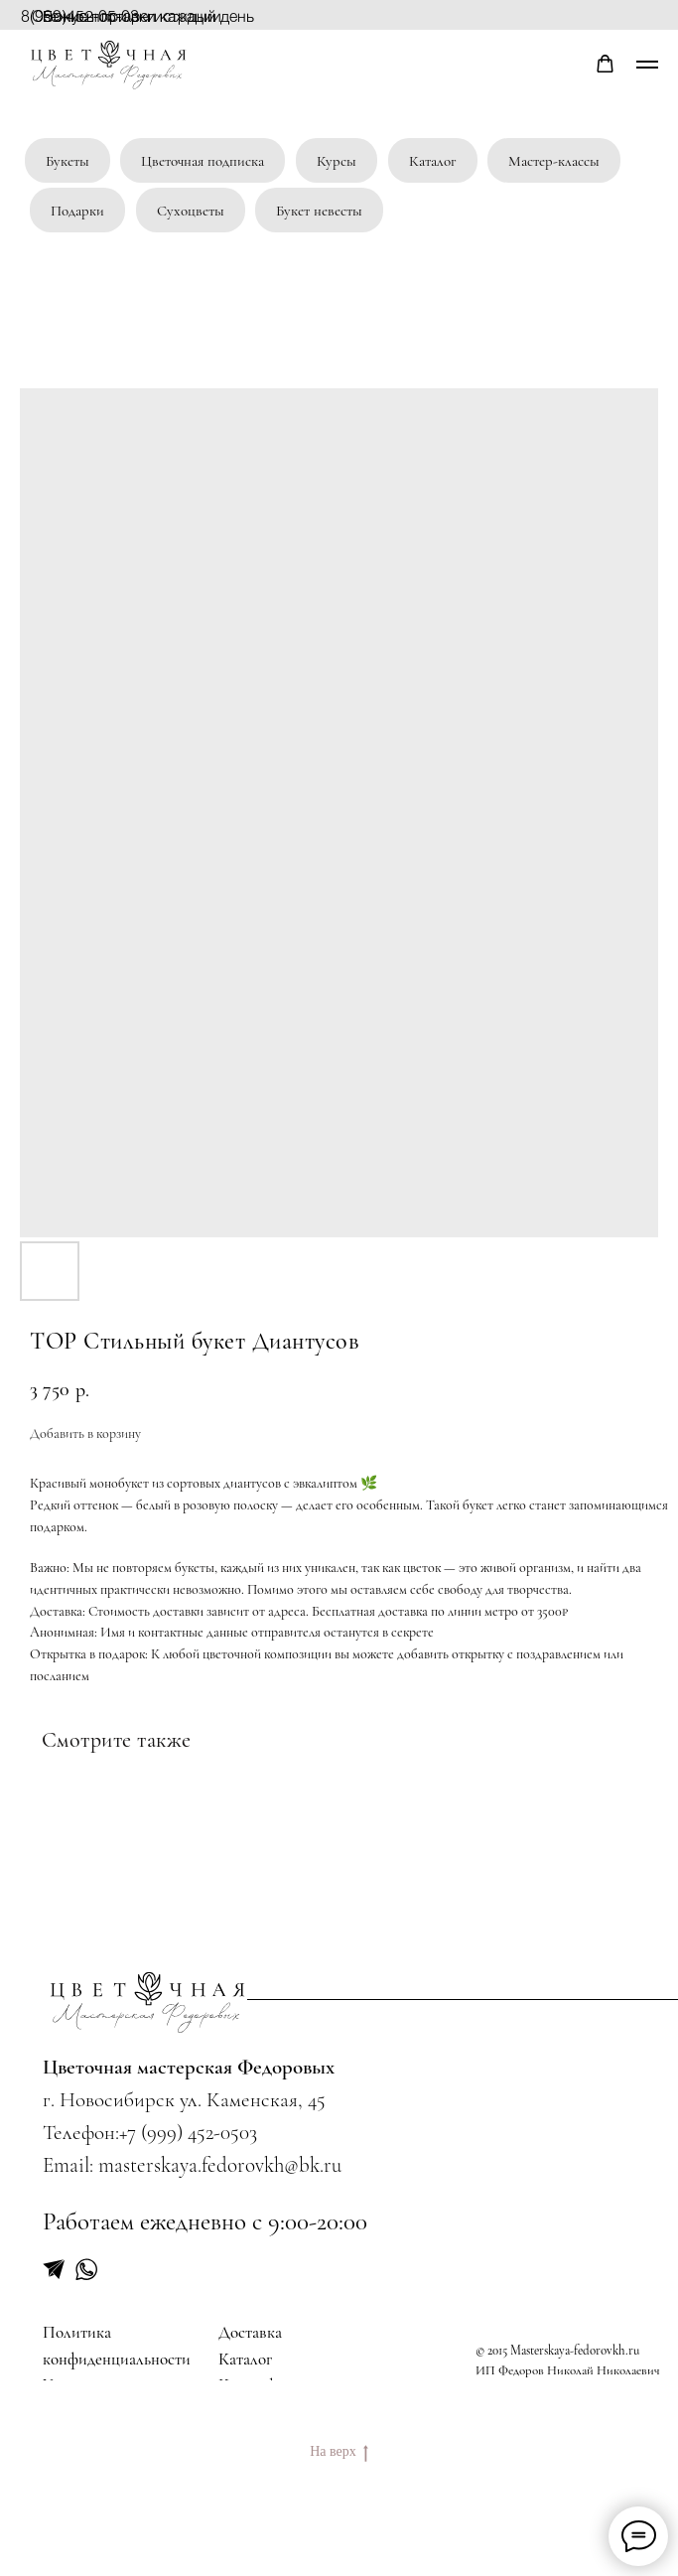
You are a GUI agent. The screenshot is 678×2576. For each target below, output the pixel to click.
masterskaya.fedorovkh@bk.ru (219, 2165)
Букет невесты (319, 210)
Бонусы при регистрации (132, 15)
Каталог (433, 161)
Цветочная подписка (202, 161)
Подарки (77, 210)
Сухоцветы (190, 210)
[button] (605, 64)
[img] (148, 2002)
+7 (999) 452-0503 (188, 2132)
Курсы (336, 161)
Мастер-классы (554, 161)
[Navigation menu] (647, 65)
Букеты (67, 161)
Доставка (250, 2332)
